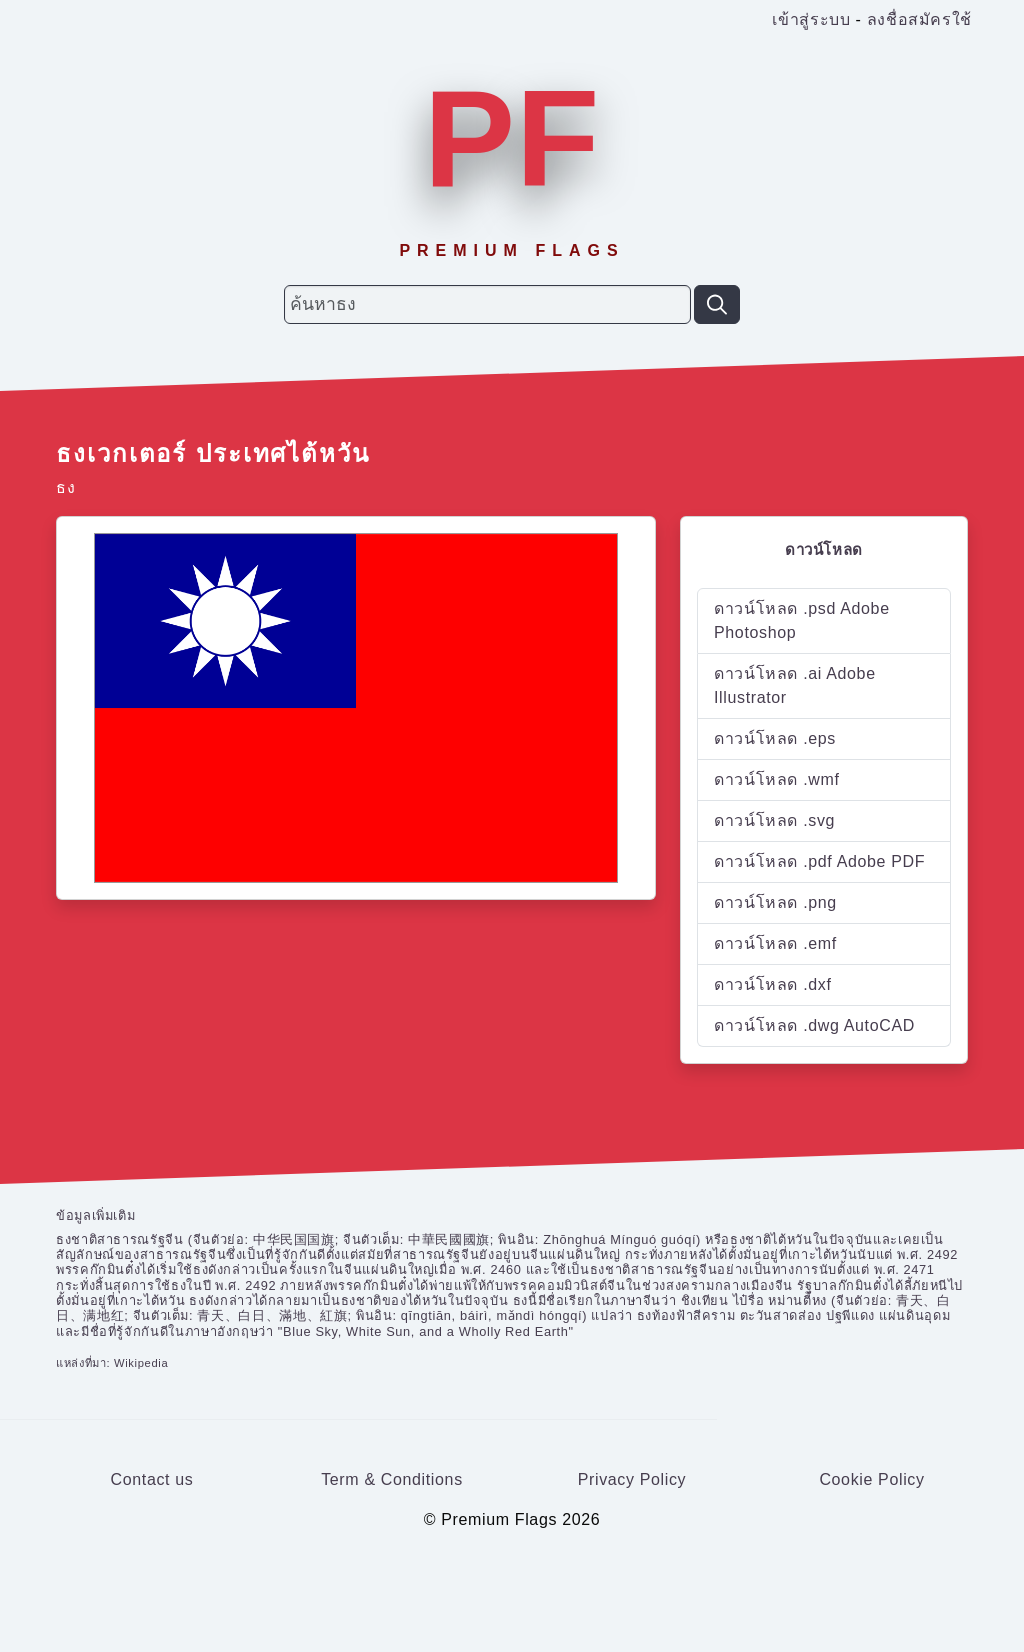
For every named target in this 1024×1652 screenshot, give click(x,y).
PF (512, 138)
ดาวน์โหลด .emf (775, 943)
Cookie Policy (871, 1479)
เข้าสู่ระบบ (811, 19)
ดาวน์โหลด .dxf (773, 984)
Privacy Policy (632, 1479)
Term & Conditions (392, 1479)
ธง (65, 487)
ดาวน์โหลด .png (775, 902)
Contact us (152, 1479)
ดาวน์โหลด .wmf (777, 779)
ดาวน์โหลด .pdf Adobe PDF (819, 861)
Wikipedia (141, 1363)
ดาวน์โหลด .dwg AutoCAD (814, 1025)
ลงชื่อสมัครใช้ (919, 19)
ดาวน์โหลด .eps (775, 738)
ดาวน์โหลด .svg (774, 820)
